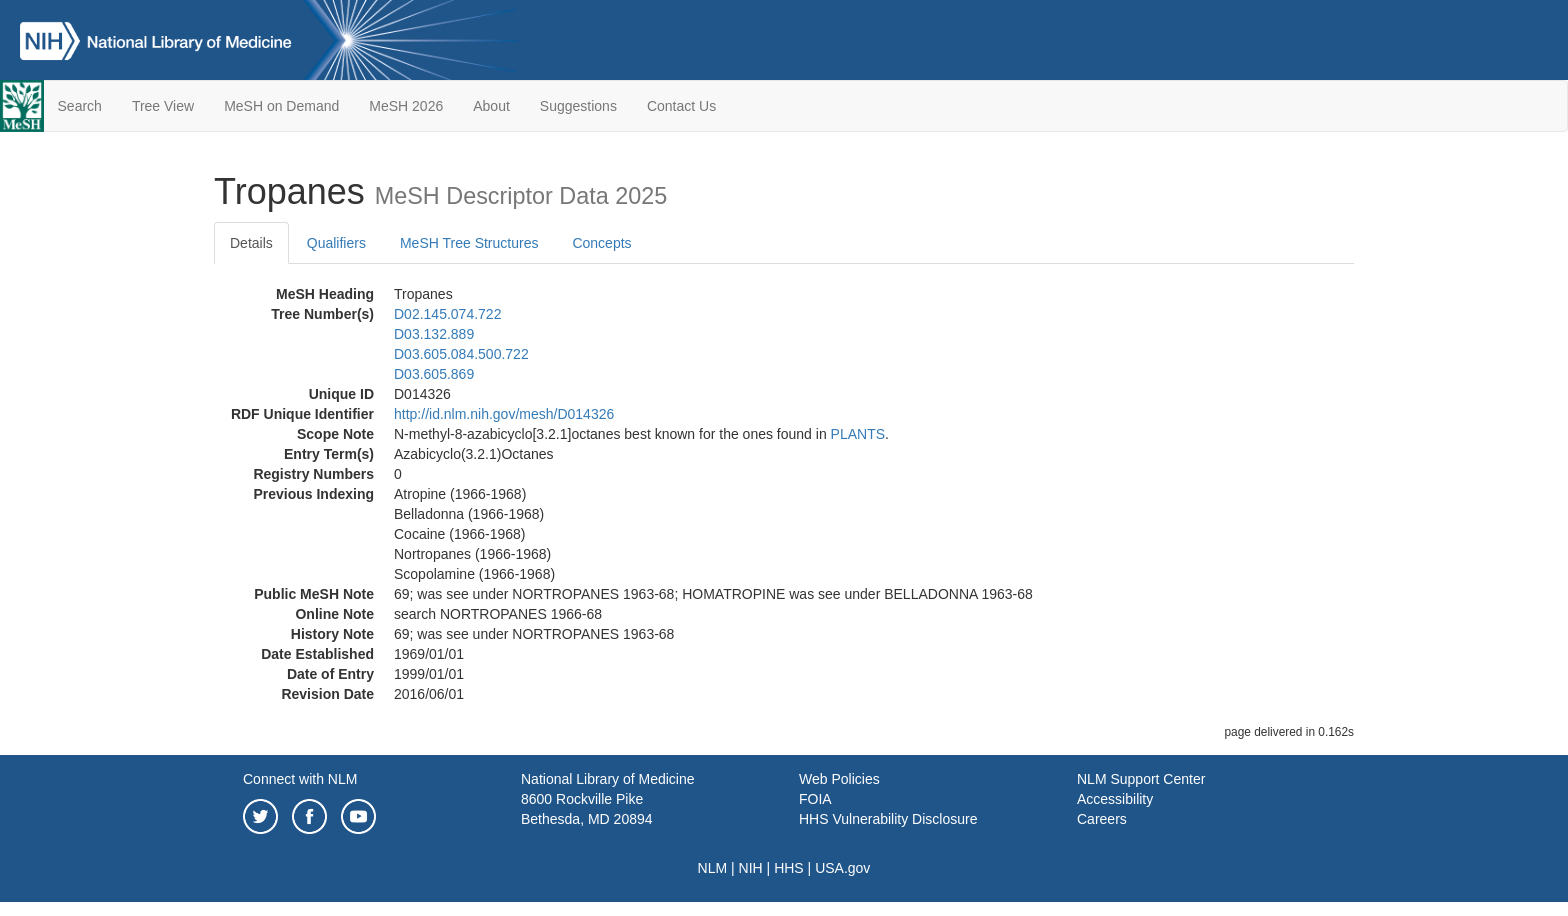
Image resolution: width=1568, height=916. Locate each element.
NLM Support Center (1141, 779)
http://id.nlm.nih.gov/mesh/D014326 (504, 414)
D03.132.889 (434, 334)
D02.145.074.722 (447, 314)
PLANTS (858, 434)
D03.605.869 (434, 374)
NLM (713, 868)
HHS (789, 868)
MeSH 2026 (406, 106)
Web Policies (839, 779)
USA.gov (842, 868)
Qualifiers (336, 243)
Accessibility (1115, 799)
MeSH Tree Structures (469, 243)
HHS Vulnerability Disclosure (888, 819)
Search (80, 106)
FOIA (815, 799)
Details (251, 243)
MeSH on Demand (281, 106)
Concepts (601, 243)
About (491, 106)
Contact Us (681, 106)
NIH (751, 868)
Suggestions (578, 106)
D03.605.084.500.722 (461, 354)
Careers (1102, 819)
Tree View (163, 106)
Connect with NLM (300, 779)
